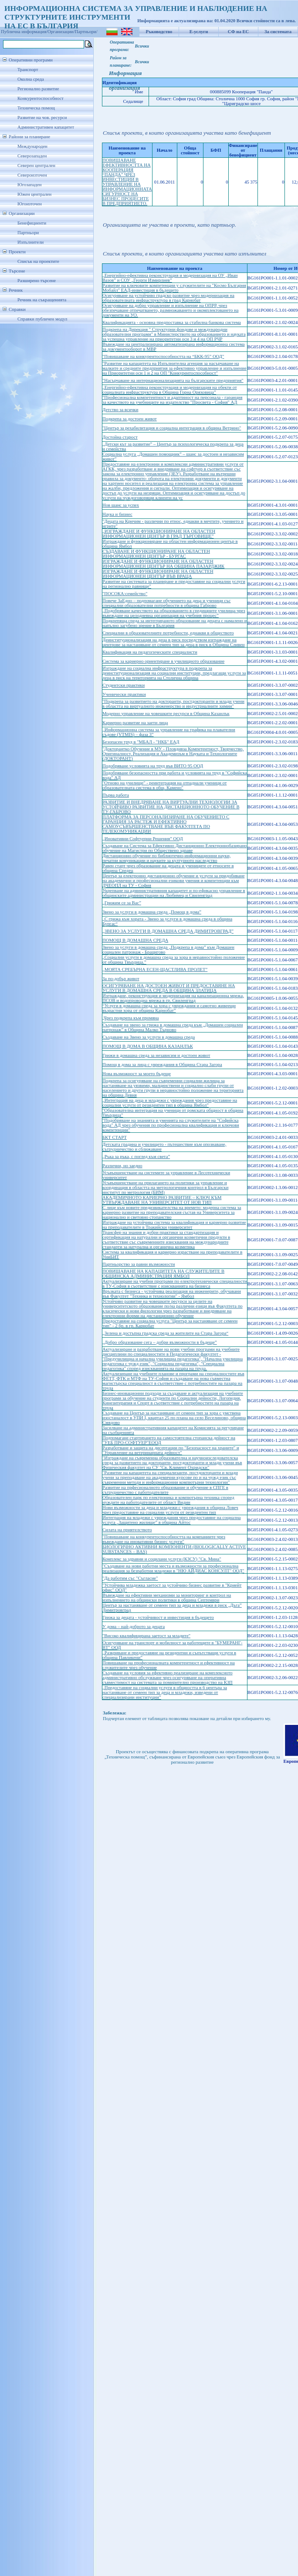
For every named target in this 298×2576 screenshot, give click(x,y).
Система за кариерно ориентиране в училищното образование (163, 661)
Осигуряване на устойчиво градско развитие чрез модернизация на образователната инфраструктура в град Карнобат (168, 298)
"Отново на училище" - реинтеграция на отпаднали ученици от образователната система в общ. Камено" (164, 785)
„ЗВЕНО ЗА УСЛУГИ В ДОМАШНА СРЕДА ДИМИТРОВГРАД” (168, 931)
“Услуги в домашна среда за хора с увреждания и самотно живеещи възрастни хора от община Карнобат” (169, 1008)
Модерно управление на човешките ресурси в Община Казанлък (166, 713)
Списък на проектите (38, 261)
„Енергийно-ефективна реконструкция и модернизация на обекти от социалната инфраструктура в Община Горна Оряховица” (169, 390)
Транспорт (27, 69)
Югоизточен (29, 203)
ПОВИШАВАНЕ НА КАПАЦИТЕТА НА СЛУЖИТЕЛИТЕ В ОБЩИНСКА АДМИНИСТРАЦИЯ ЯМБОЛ (163, 1273)
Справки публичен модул (42, 319)
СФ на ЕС (238, 31)
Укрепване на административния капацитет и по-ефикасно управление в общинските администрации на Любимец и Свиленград (173, 893)
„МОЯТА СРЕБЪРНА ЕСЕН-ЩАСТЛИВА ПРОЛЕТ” (154, 969)
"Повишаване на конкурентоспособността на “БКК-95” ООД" (163, 356)
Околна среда (30, 79)
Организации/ (61, 31)
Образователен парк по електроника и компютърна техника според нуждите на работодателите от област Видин (168, 1500)
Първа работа (115, 795)
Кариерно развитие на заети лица (135, 722)
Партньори (28, 232)
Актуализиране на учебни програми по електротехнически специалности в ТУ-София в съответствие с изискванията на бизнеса (174, 1283)
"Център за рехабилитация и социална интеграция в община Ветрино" (171, 428)
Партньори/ (86, 31)
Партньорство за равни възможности (138, 1264)
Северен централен (36, 165)
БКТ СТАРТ (114, 1137)
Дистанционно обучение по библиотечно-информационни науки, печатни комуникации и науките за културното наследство (166, 858)
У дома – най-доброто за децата (133, 1626)
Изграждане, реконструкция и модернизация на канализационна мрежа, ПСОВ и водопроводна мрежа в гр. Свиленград (173, 998)
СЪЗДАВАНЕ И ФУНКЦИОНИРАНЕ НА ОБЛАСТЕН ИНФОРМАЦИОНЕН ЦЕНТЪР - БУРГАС (156, 554)
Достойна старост (120, 437)
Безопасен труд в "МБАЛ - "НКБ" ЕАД (140, 741)
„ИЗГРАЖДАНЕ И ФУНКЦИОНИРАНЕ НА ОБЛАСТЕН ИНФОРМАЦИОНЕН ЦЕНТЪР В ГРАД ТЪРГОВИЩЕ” (158, 533)
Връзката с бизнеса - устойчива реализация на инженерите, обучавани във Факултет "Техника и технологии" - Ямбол (171, 1293)
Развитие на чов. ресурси (42, 117)
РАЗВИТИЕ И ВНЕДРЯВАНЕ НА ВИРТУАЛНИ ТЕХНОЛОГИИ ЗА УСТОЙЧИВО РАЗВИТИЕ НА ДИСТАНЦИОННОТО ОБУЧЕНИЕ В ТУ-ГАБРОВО (171, 807)
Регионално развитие (38, 88)
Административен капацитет (45, 127)
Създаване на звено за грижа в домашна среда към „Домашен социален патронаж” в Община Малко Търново (172, 1027)
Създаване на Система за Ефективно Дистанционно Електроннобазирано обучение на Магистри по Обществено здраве (174, 848)
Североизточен (32, 175)
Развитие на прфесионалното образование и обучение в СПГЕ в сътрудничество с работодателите (165, 1490)
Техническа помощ (36, 108)
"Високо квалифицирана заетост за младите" (146, 1635)
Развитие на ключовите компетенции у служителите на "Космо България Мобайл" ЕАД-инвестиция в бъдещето (174, 288)
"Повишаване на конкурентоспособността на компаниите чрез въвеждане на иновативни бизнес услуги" (163, 1539)
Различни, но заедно (122, 1165)
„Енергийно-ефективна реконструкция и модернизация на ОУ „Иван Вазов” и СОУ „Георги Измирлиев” (169, 278)
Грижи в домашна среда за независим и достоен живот (156, 1055)
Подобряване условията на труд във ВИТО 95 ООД (152, 765)
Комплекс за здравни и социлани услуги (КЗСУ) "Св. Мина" (161, 1559)
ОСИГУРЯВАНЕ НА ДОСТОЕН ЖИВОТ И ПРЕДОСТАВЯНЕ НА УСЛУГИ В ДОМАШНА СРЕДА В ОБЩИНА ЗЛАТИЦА (168, 988)
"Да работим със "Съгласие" (130, 1578)
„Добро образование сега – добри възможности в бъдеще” (159, 1342)
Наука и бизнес (117, 514)
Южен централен (34, 194)
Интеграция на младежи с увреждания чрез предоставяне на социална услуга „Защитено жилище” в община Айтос (171, 1520)
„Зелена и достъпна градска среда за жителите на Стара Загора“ (165, 1333)
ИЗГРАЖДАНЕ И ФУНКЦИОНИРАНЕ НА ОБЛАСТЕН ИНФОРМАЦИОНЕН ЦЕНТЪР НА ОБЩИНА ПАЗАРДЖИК (163, 564)
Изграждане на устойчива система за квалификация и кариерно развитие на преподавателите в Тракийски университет (174, 1225)
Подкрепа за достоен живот (129, 418)
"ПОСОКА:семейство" (124, 593)
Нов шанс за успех (120, 505)
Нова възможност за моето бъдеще (136, 1073)
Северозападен (32, 155)
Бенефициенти (31, 223)
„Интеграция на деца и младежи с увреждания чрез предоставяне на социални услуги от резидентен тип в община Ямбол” (169, 1102)
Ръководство (159, 31)
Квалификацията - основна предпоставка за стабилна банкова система (171, 322)
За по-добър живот (120, 978)
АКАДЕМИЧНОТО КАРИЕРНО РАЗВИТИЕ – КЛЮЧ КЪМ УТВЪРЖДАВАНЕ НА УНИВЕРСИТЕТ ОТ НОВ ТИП (162, 1200)
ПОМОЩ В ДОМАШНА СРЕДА (135, 940)
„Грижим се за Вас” (121, 902)
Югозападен (29, 184)
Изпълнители (30, 242)
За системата (277, 31)
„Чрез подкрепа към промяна (130, 1017)
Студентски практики (123, 685)
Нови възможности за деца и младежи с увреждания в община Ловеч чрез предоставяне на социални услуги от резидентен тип (170, 1510)
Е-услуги (199, 31)
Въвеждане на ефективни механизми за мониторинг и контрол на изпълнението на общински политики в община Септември (166, 1597)
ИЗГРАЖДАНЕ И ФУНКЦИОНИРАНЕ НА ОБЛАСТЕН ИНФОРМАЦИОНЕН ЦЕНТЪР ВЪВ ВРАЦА (157, 574)
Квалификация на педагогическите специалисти (149, 652)
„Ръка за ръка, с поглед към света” (136, 1156)
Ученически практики (124, 694)
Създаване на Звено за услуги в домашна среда (148, 1037)
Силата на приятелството (127, 1529)
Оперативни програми (31, 60)
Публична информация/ (24, 31)
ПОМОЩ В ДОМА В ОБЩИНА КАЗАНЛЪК (147, 1046)
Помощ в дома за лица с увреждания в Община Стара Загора (162, 1064)
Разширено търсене (36, 280)
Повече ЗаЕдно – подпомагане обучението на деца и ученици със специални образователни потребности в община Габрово (166, 603)
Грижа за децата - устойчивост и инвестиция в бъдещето (158, 1617)
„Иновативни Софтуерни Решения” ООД (142, 838)
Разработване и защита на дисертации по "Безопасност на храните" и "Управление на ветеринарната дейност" (170, 1450)
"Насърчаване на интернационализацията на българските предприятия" (173, 380)
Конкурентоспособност (40, 98)
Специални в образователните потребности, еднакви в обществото (168, 632)
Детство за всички (120, 409)
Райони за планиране (29, 136)
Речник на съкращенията (41, 299)
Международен (32, 146)
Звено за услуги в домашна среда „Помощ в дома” (151, 912)
